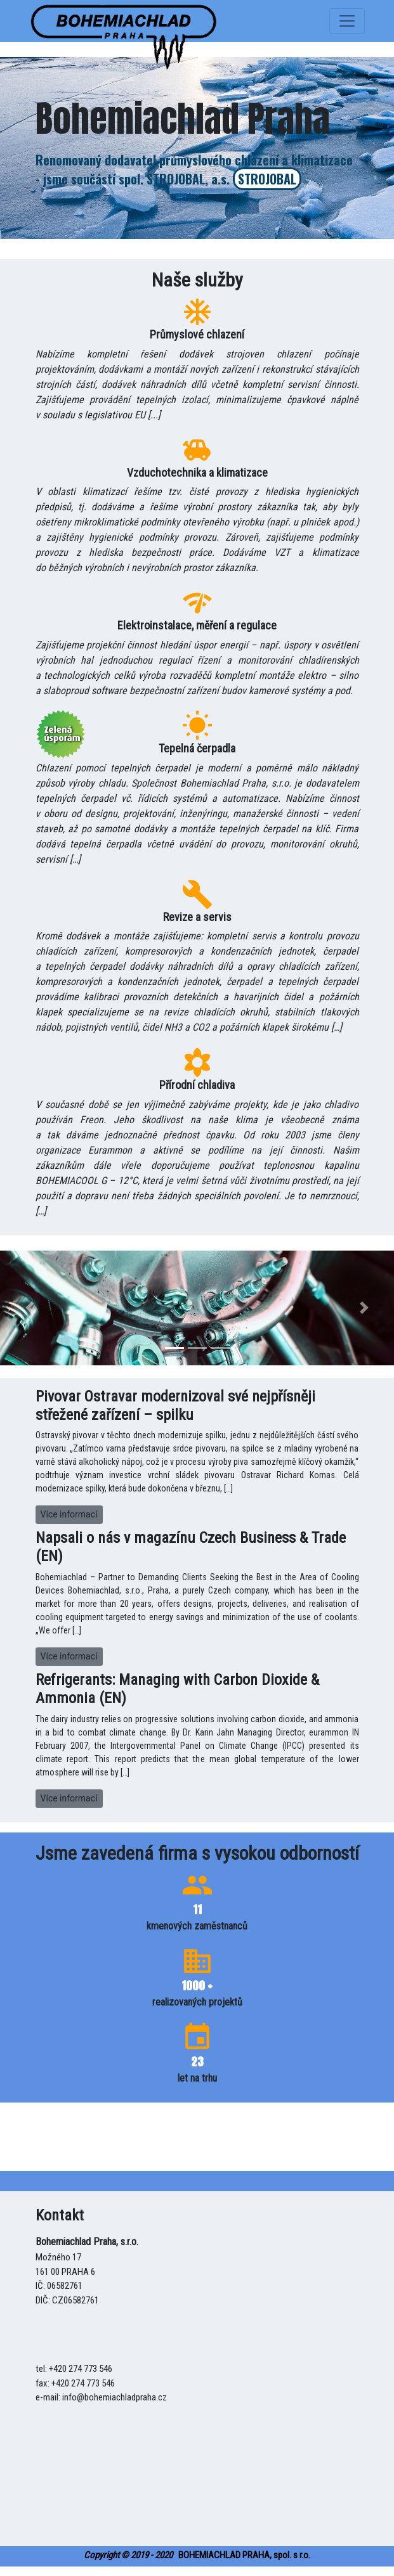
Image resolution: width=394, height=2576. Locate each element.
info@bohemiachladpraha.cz (114, 2397)
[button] (29, 1308)
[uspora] (124, 21)
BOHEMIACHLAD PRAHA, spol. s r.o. (197, 2555)
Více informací (69, 1514)
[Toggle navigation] (347, 21)
